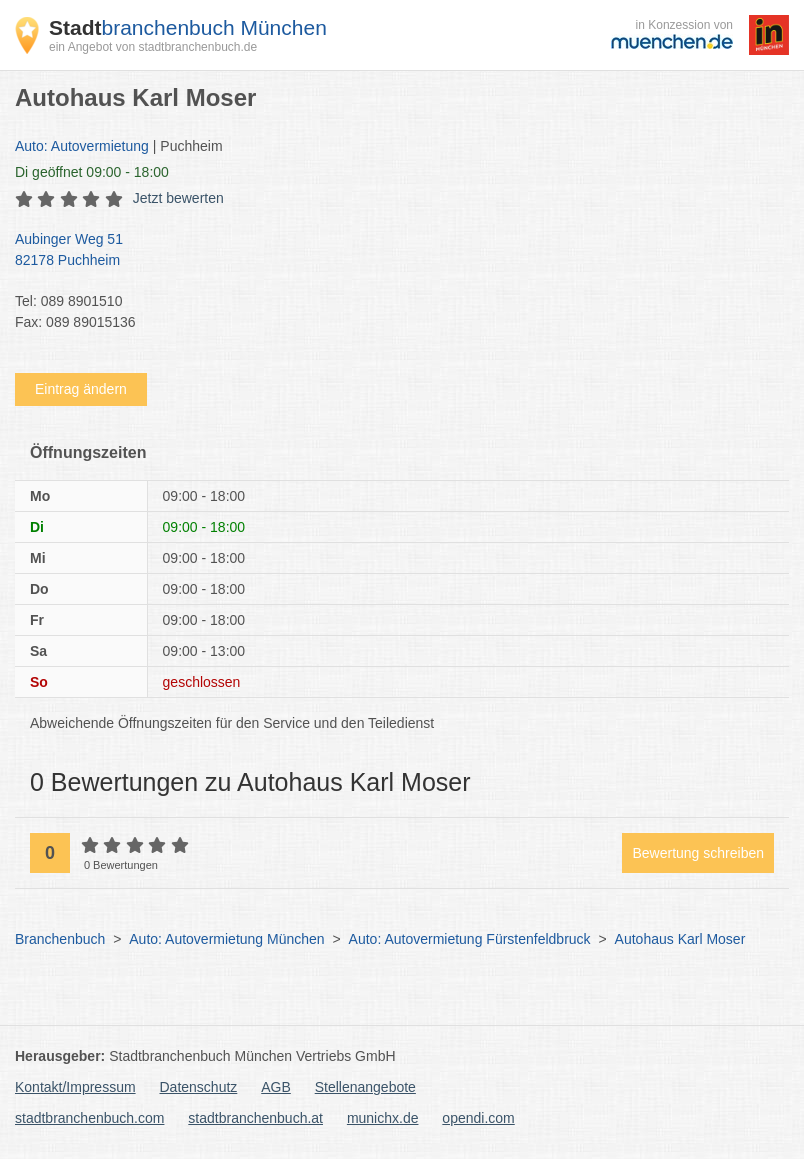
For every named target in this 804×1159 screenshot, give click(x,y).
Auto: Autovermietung (82, 146)
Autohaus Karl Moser (680, 939)
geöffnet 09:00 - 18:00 (92, 172)
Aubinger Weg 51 (392, 251)
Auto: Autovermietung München (226, 939)
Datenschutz (199, 1087)
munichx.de (383, 1118)
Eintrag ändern (81, 389)
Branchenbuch (60, 939)
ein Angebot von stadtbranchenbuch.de (153, 47)
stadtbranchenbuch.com (89, 1118)
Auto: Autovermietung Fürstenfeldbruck (470, 939)
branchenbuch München (188, 27)
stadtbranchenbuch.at (255, 1118)
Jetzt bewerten (178, 198)
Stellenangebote (365, 1087)
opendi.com (478, 1118)
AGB (276, 1087)
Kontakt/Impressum (75, 1087)
